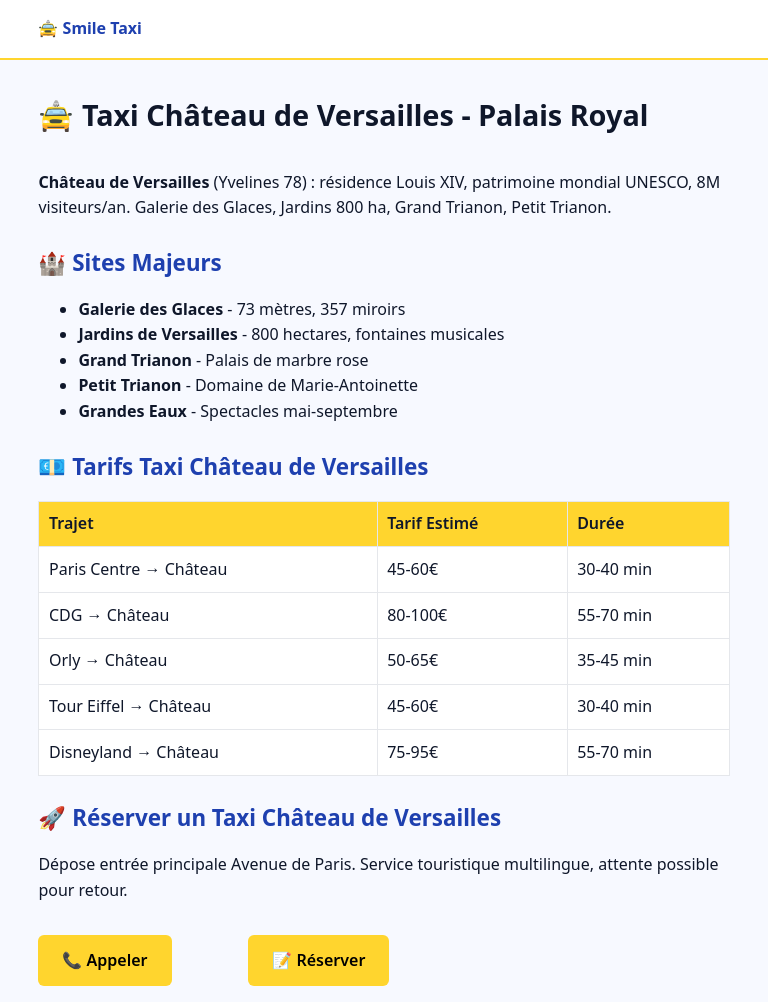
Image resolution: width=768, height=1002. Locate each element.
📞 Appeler (104, 960)
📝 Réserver (318, 960)
